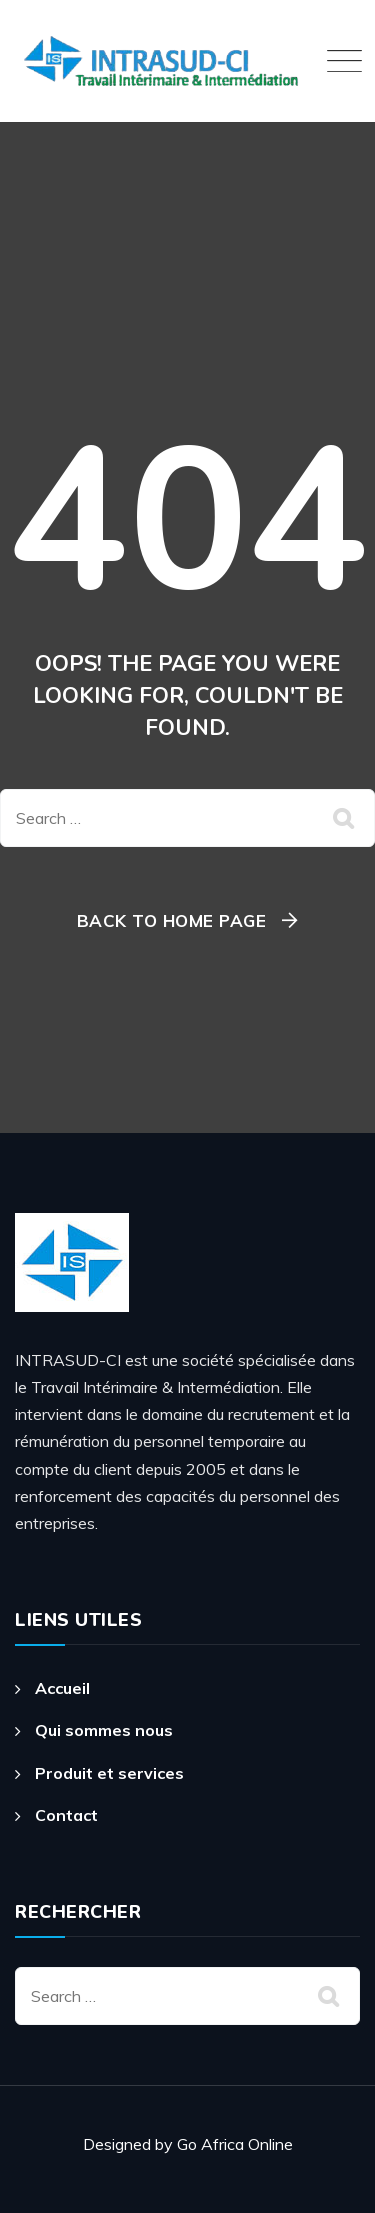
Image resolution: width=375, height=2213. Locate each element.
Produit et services (109, 1773)
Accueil (62, 1688)
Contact (66, 1815)
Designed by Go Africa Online (188, 2144)
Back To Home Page (172, 920)
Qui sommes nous (104, 1730)
